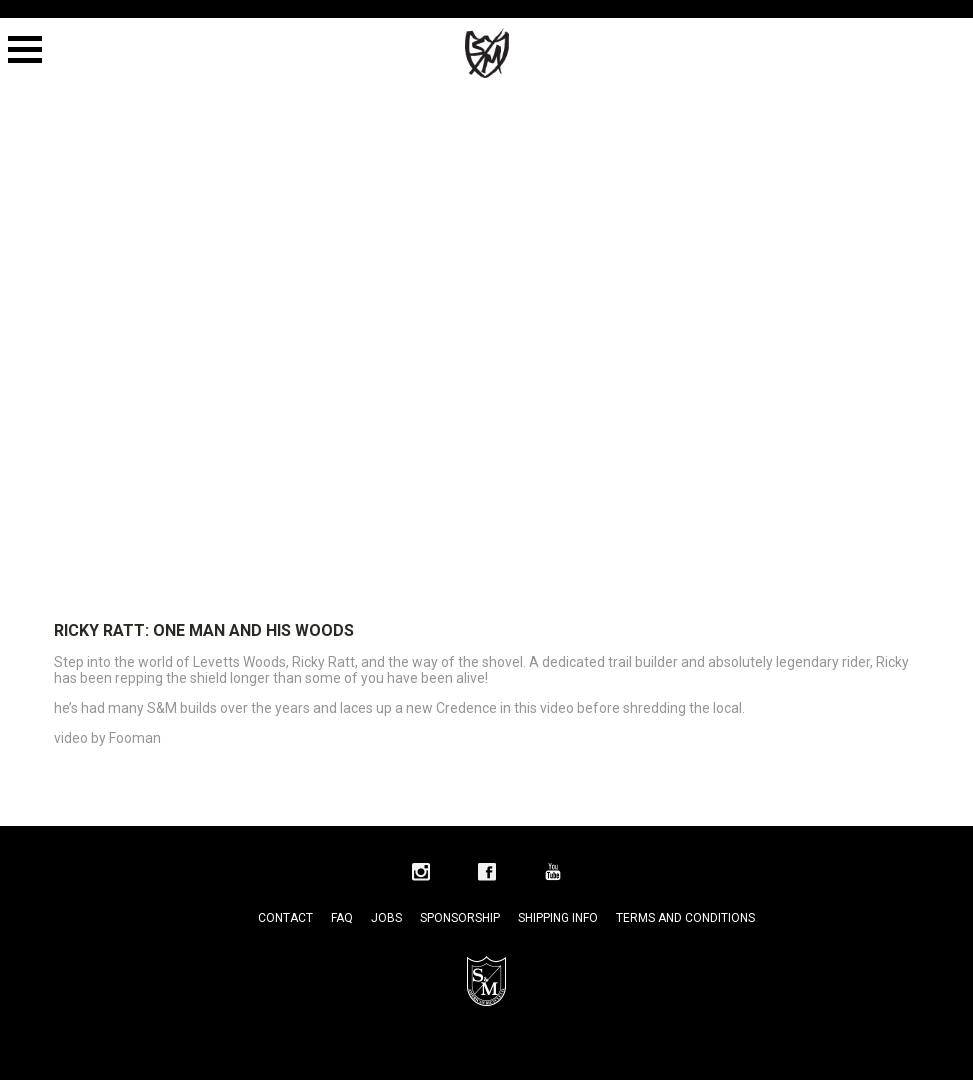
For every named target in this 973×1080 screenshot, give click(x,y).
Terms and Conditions (685, 918)
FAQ (342, 918)
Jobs (386, 918)
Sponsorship (460, 918)
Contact (285, 918)
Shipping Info (558, 918)
